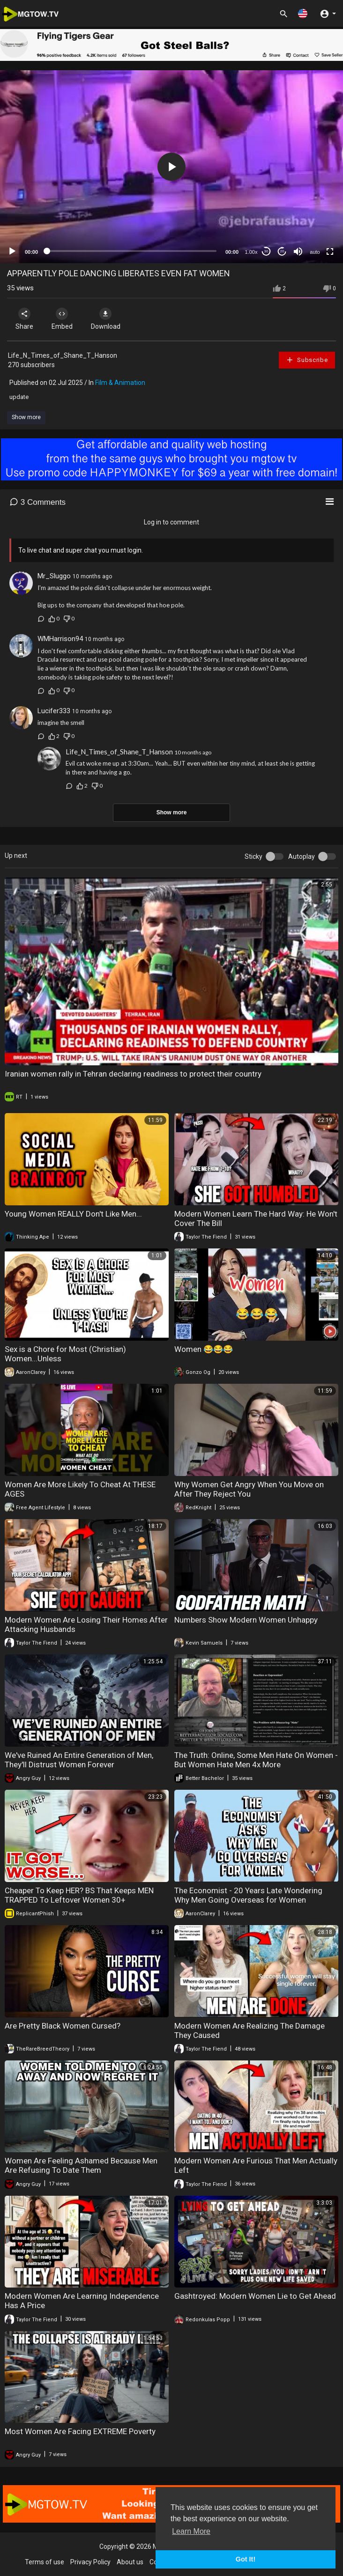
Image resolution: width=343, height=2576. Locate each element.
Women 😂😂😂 (203, 1349)
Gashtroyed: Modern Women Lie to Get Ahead (255, 2296)
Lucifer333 (53, 711)
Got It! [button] (245, 2559)
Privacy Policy (90, 2562)
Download (105, 319)
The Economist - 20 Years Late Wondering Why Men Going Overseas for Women (248, 1895)
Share (24, 319)
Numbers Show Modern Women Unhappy (246, 1619)
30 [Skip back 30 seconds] (266, 251)
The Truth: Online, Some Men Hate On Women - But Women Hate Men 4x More (256, 1759)
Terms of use (44, 2562)
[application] (171, 166)
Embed (62, 319)
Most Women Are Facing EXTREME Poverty (80, 2431)
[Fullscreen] (330, 251)
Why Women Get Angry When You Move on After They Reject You (249, 1489)
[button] (302, 13)
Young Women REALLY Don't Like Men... (73, 1213)
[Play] (12, 251)
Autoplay (301, 856)
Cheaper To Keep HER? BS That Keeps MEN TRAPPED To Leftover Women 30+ (79, 1895)
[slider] (131, 251)
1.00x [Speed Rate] (251, 252)
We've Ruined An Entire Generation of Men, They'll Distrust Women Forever (79, 1759)
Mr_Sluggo (54, 576)
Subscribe (307, 360)
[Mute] (298, 251)
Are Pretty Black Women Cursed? (62, 2025)
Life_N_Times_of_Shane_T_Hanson (62, 355)
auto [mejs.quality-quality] (315, 252)
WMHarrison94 (60, 639)
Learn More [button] (191, 2531)
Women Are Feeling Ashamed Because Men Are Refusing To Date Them (81, 2165)
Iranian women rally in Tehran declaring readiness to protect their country (133, 1073)
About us (130, 2562)
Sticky (253, 856)
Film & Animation (120, 382)
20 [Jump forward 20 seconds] (282, 251)
